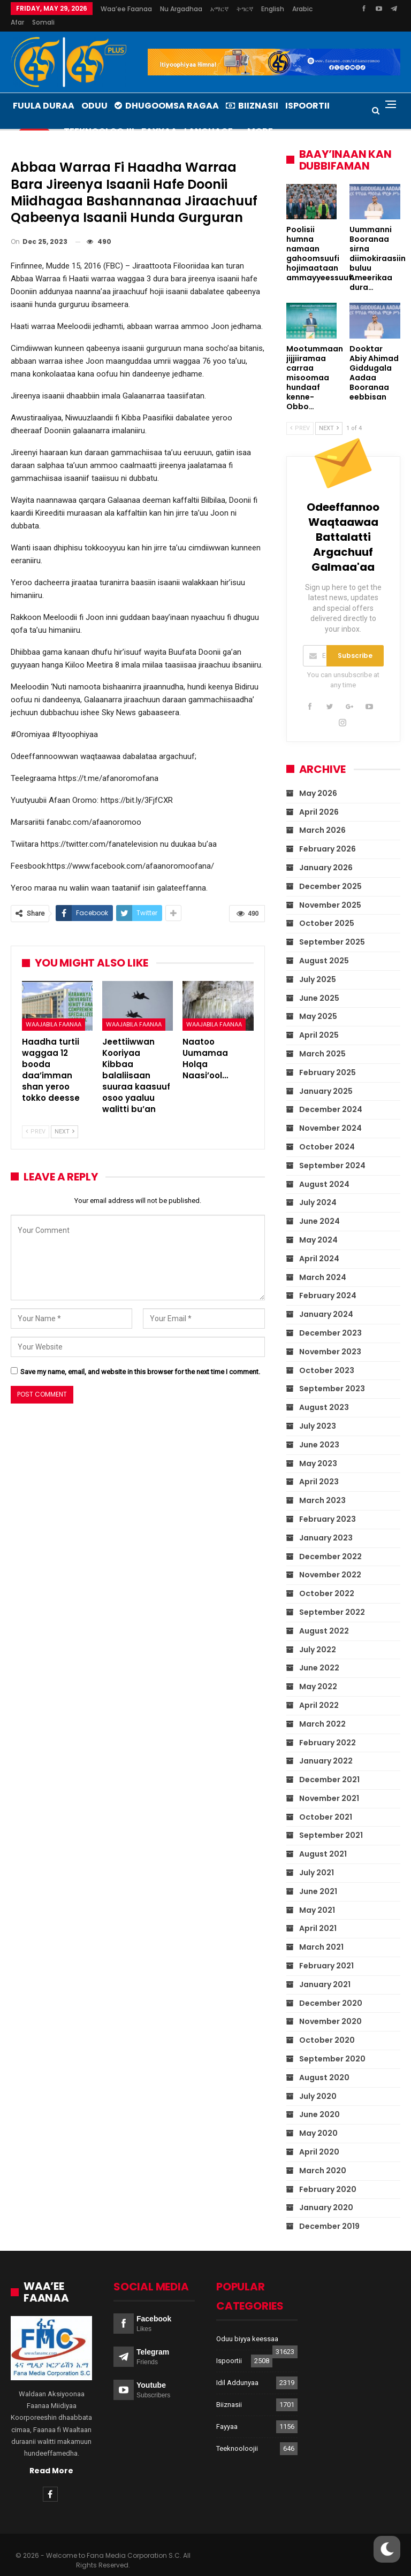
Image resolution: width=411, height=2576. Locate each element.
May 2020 (318, 2120)
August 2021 (323, 1841)
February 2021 (326, 1953)
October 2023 (326, 1357)
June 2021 (318, 1878)
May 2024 (318, 1227)
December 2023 (330, 1320)
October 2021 (325, 1804)
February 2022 (327, 1729)
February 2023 (327, 1506)
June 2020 (319, 2101)
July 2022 (317, 1636)
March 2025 (322, 1041)
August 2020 (324, 2064)
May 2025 (318, 1003)
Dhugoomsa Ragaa (167, 93)
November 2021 (329, 1785)
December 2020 (330, 1990)
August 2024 (324, 1171)
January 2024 (326, 1301)
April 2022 (319, 1692)
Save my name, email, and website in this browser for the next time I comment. (140, 1359)
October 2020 (327, 2027)
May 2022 (318, 1673)
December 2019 (329, 2213)
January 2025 (326, 1078)
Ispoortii (229, 2348)
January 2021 (325, 1971)
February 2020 (327, 2176)
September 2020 (332, 2046)
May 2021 (317, 1897)
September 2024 (332, 1152)
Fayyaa (227, 2414)
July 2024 (318, 1189)
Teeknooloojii (237, 2436)
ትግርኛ (245, 8)
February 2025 (327, 1059)
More (272, 8)
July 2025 (317, 966)
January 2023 (326, 1525)
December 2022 (330, 1543)
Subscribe (355, 642)
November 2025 (330, 892)
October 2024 (327, 1134)
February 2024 (327, 1282)
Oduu (94, 93)
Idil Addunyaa (237, 2370)
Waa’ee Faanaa (126, 8)
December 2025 (330, 873)
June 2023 (319, 1432)
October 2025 (326, 910)
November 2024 (330, 1115)
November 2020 (330, 2008)
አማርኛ (219, 8)
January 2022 (326, 1748)
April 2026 (319, 799)
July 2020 (318, 2083)
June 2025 (319, 985)
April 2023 (319, 1468)
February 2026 (327, 836)
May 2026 (318, 780)
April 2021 (318, 1915)
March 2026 (322, 817)
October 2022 (326, 1580)
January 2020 (326, 2194)
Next (64, 1118)
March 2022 (322, 1711)
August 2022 (324, 1618)
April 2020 (319, 2139)
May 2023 (318, 1450)
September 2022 (332, 1599)
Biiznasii (252, 93)
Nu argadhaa (181, 8)
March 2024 (322, 1264)
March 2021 (321, 1934)
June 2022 (319, 1655)
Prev (35, 1118)
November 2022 (330, 1562)
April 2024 (319, 1245)
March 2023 (322, 1487)
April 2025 (319, 1022)
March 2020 (322, 2157)
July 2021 (316, 1859)
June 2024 (319, 1208)
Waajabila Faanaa (53, 1011)
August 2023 (324, 1394)
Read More (51, 2457)
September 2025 (332, 929)
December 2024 (330, 1096)
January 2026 (326, 854)
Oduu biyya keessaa (247, 2326)
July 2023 (317, 1413)
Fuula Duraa (43, 93)
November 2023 (330, 1338)
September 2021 (331, 1822)
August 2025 (324, 947)
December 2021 (329, 1766)
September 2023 (332, 1375)
